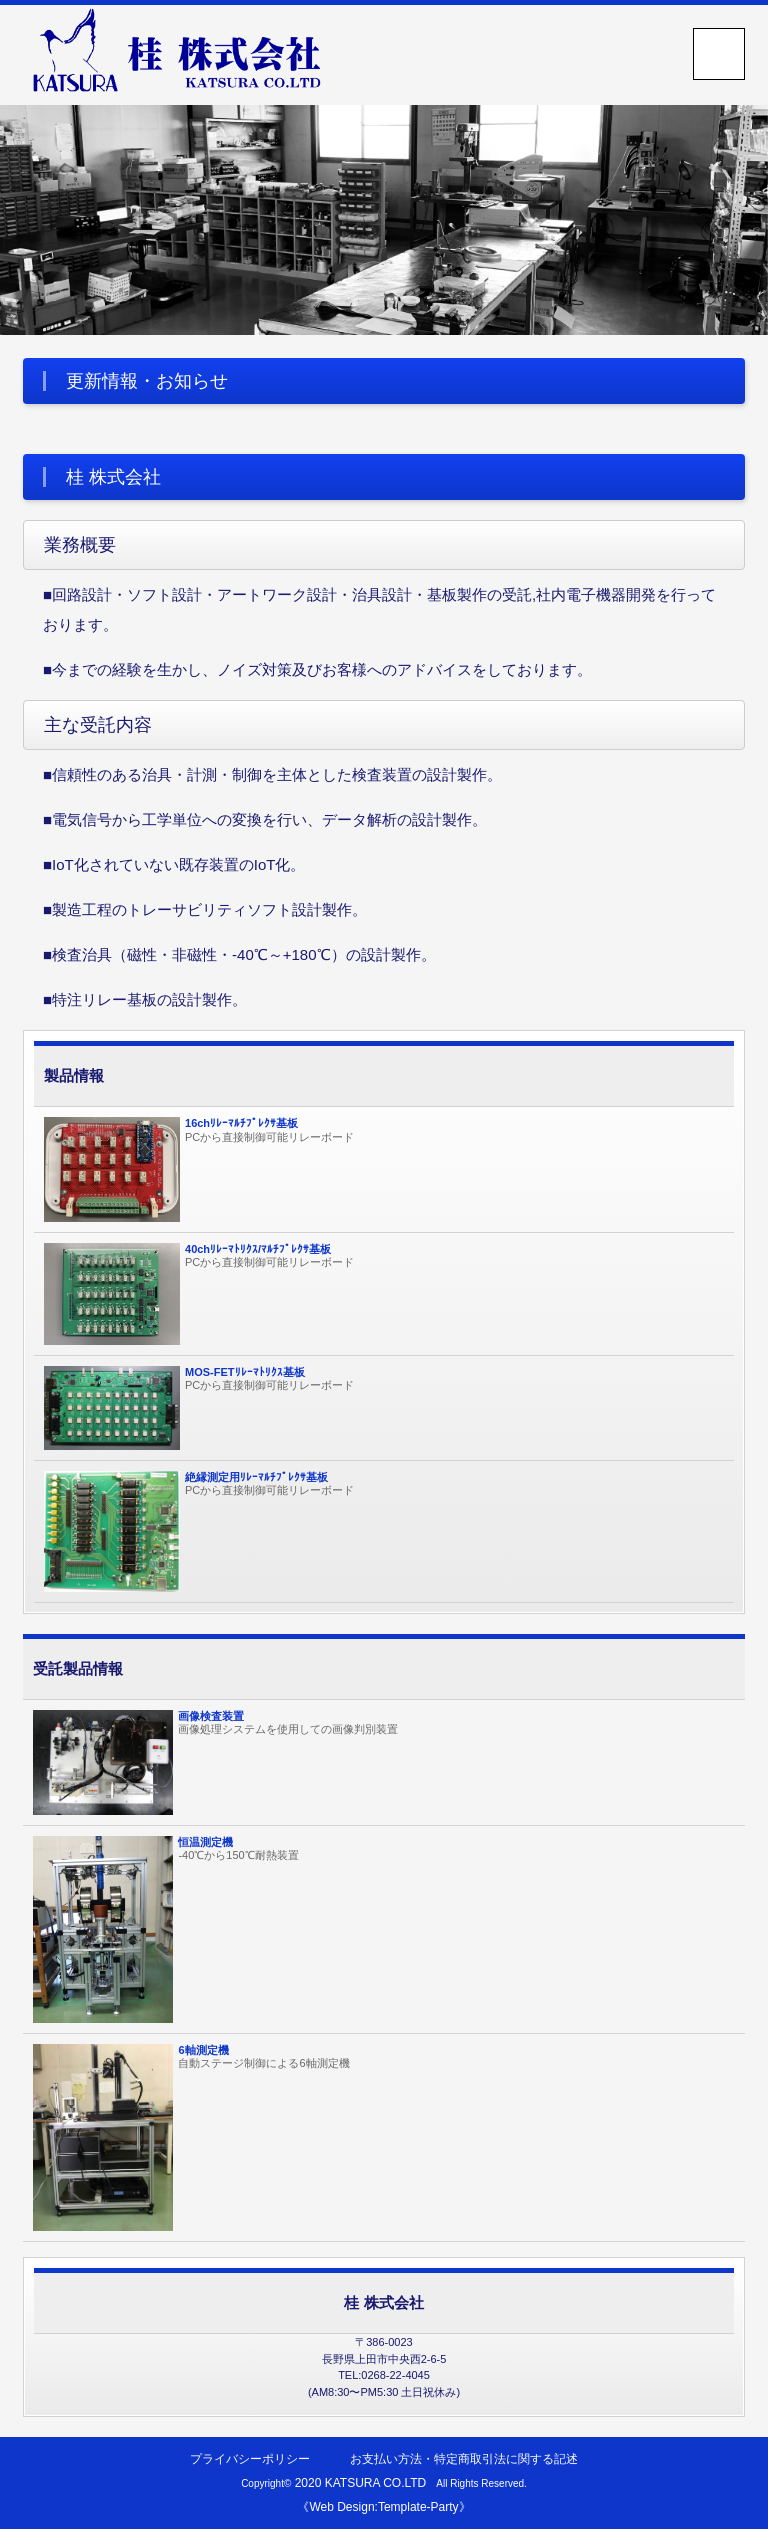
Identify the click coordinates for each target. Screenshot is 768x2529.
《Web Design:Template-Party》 (383, 2507)
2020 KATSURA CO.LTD (361, 2483)
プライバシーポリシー (250, 2459)
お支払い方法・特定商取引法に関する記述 (464, 2459)
